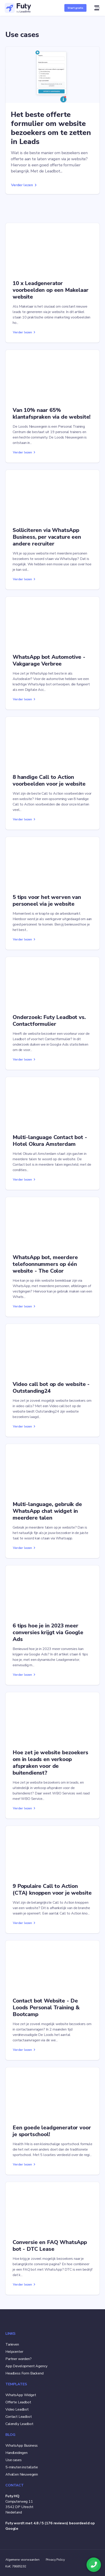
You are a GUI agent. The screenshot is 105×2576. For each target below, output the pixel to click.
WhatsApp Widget (20, 2395)
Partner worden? (18, 2358)
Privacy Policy (55, 2559)
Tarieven (12, 2344)
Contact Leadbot (18, 2416)
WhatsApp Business (21, 2445)
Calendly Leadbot (19, 2423)
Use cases (13, 2460)
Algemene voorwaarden (22, 2559)
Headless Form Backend (24, 2373)
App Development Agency (26, 2366)
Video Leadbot (17, 2409)
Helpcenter (14, 2351)
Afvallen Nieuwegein (21, 2474)
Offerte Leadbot (18, 2402)
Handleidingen (16, 2452)
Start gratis (75, 8)
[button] (97, 8)
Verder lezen (24, 185)
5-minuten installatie (21, 2467)
